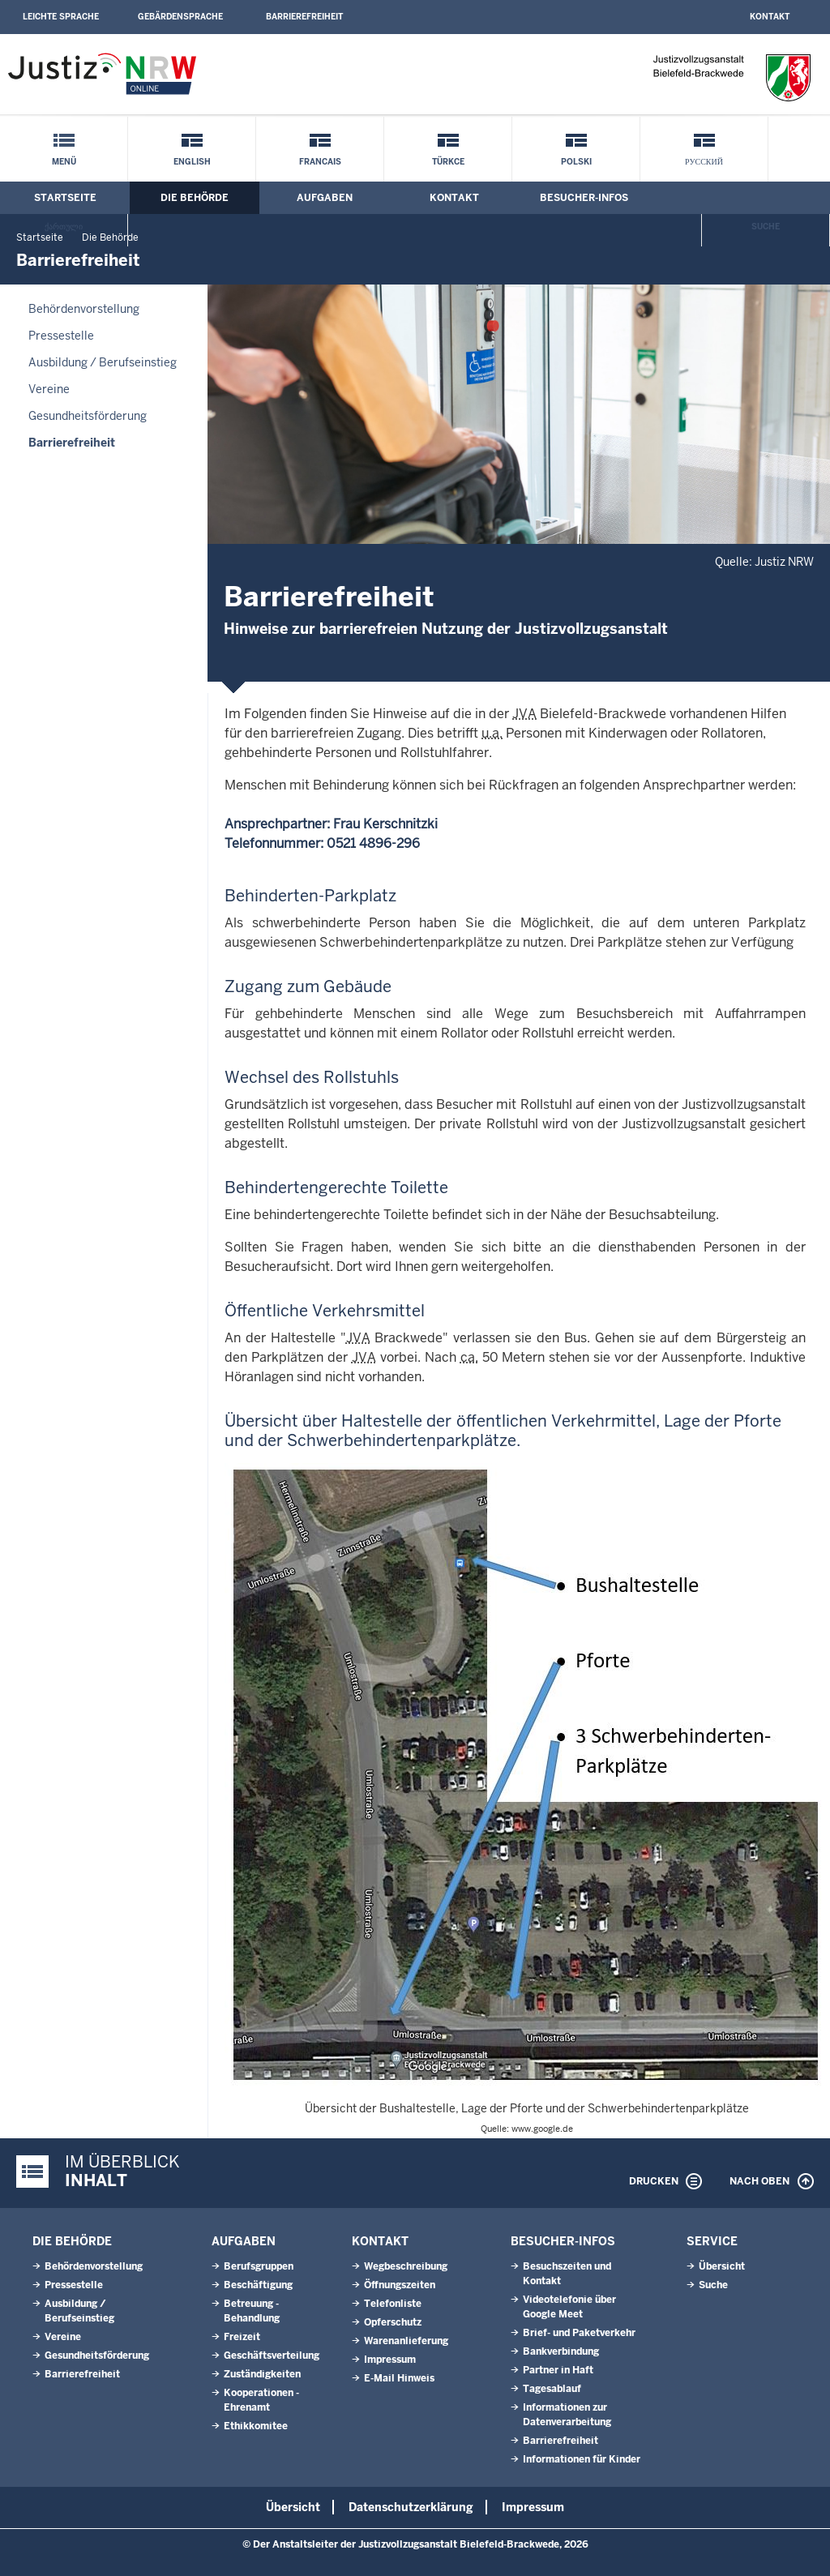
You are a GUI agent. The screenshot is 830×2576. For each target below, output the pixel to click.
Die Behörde (194, 197)
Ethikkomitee (256, 2426)
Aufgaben (325, 197)
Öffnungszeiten (399, 2285)
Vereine (49, 389)
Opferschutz (392, 2322)
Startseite (65, 197)
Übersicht (722, 2266)
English (192, 161)
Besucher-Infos (584, 197)
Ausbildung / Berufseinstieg (102, 362)
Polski (576, 161)
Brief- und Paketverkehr (579, 2332)
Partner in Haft (558, 2370)
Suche (765, 226)
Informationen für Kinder (581, 2459)
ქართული (64, 226)
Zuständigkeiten (262, 2374)
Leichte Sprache (61, 16)
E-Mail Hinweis (399, 2378)
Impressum (390, 2359)
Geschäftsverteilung (271, 2355)
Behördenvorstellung (83, 309)
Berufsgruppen (258, 2266)
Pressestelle (61, 335)
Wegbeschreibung (405, 2266)
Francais (320, 161)
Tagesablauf (552, 2388)
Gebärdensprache (180, 16)
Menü (64, 161)
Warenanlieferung (406, 2340)
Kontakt (769, 16)
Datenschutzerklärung (411, 2507)
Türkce (448, 161)
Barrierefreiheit (304, 16)
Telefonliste (392, 2303)
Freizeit (242, 2336)
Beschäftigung (258, 2285)
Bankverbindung (561, 2351)
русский (704, 161)
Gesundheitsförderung (87, 416)
